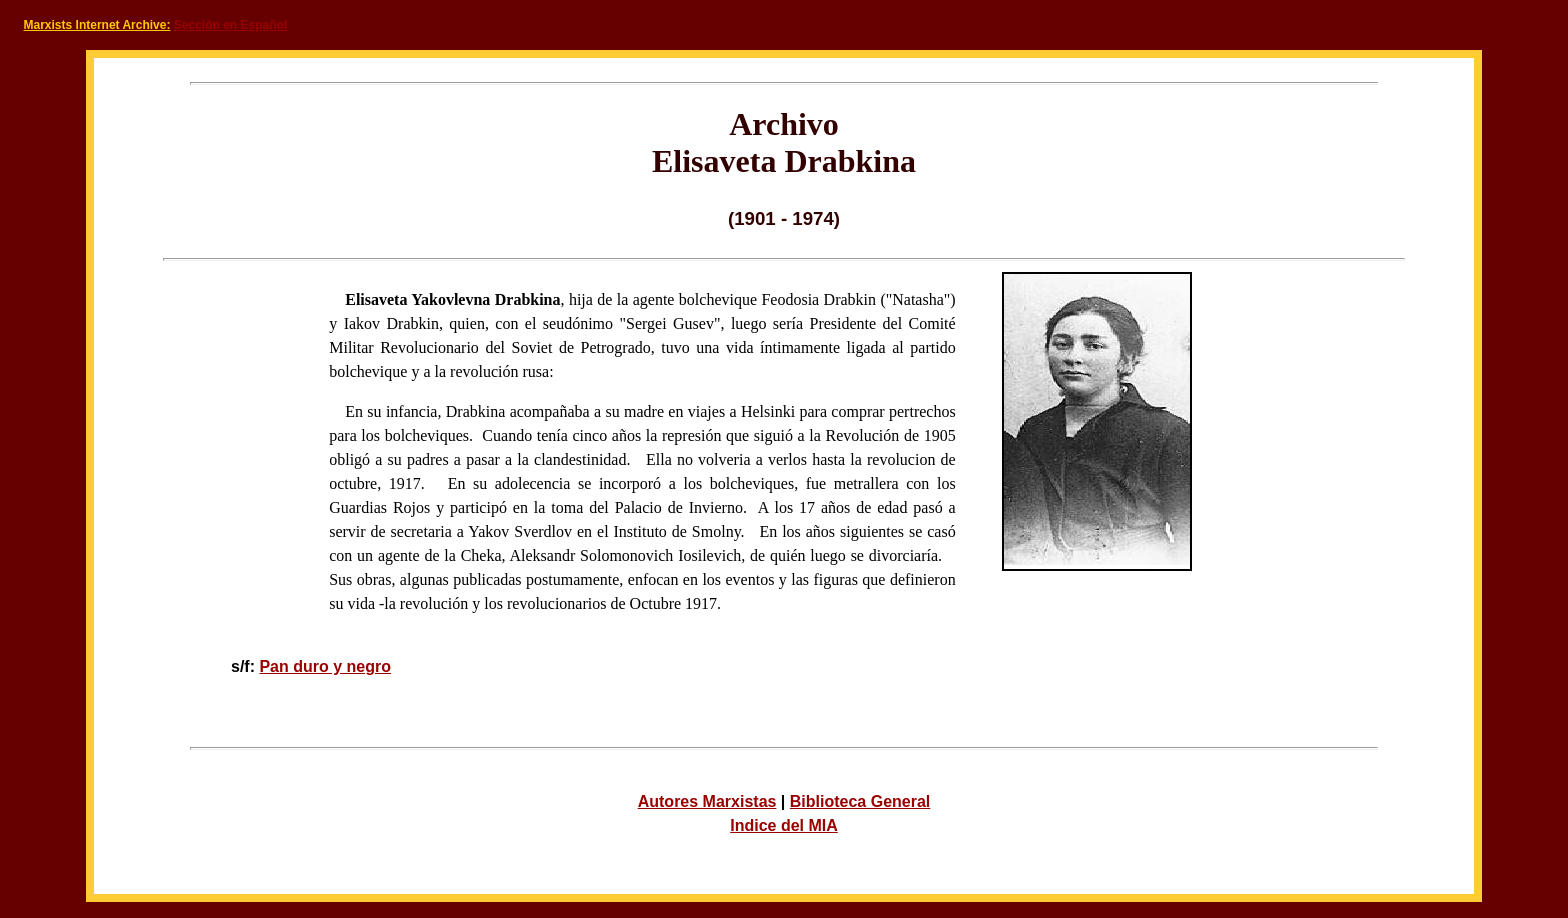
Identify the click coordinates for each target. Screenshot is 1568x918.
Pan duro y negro (325, 666)
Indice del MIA (784, 825)
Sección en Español (230, 25)
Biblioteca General (860, 801)
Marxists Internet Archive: (97, 25)
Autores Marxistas (707, 801)
